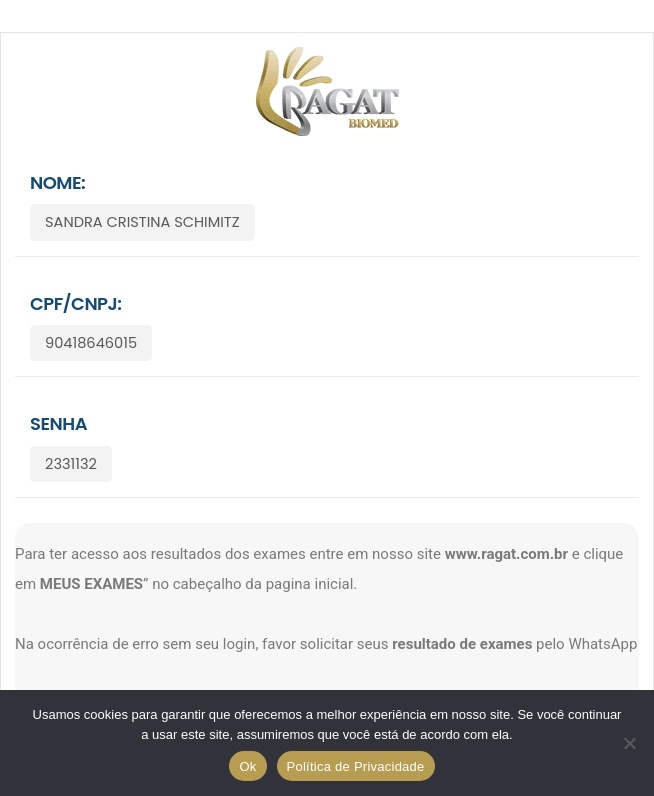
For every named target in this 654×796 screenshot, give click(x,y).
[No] (629, 743)
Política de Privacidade (356, 766)
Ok (247, 766)
